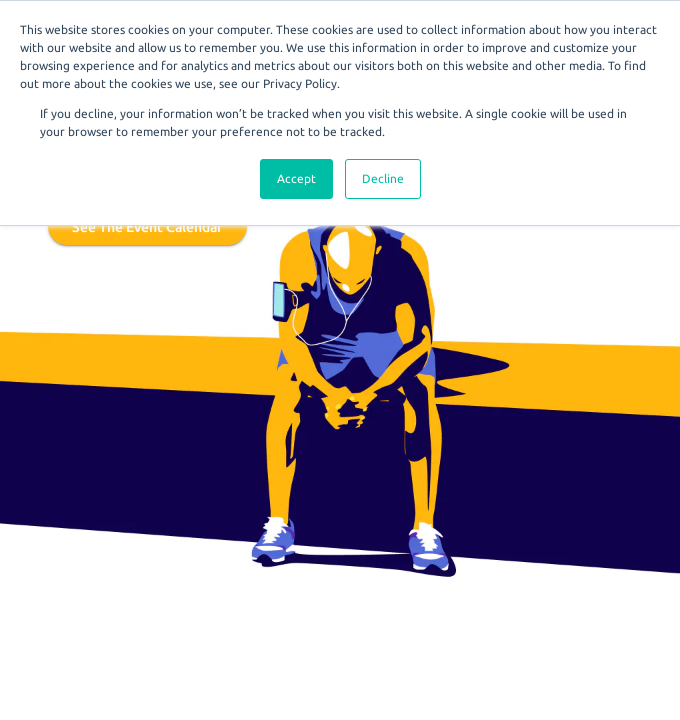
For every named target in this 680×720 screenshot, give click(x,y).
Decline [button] (383, 178)
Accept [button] (296, 178)
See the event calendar (147, 227)
